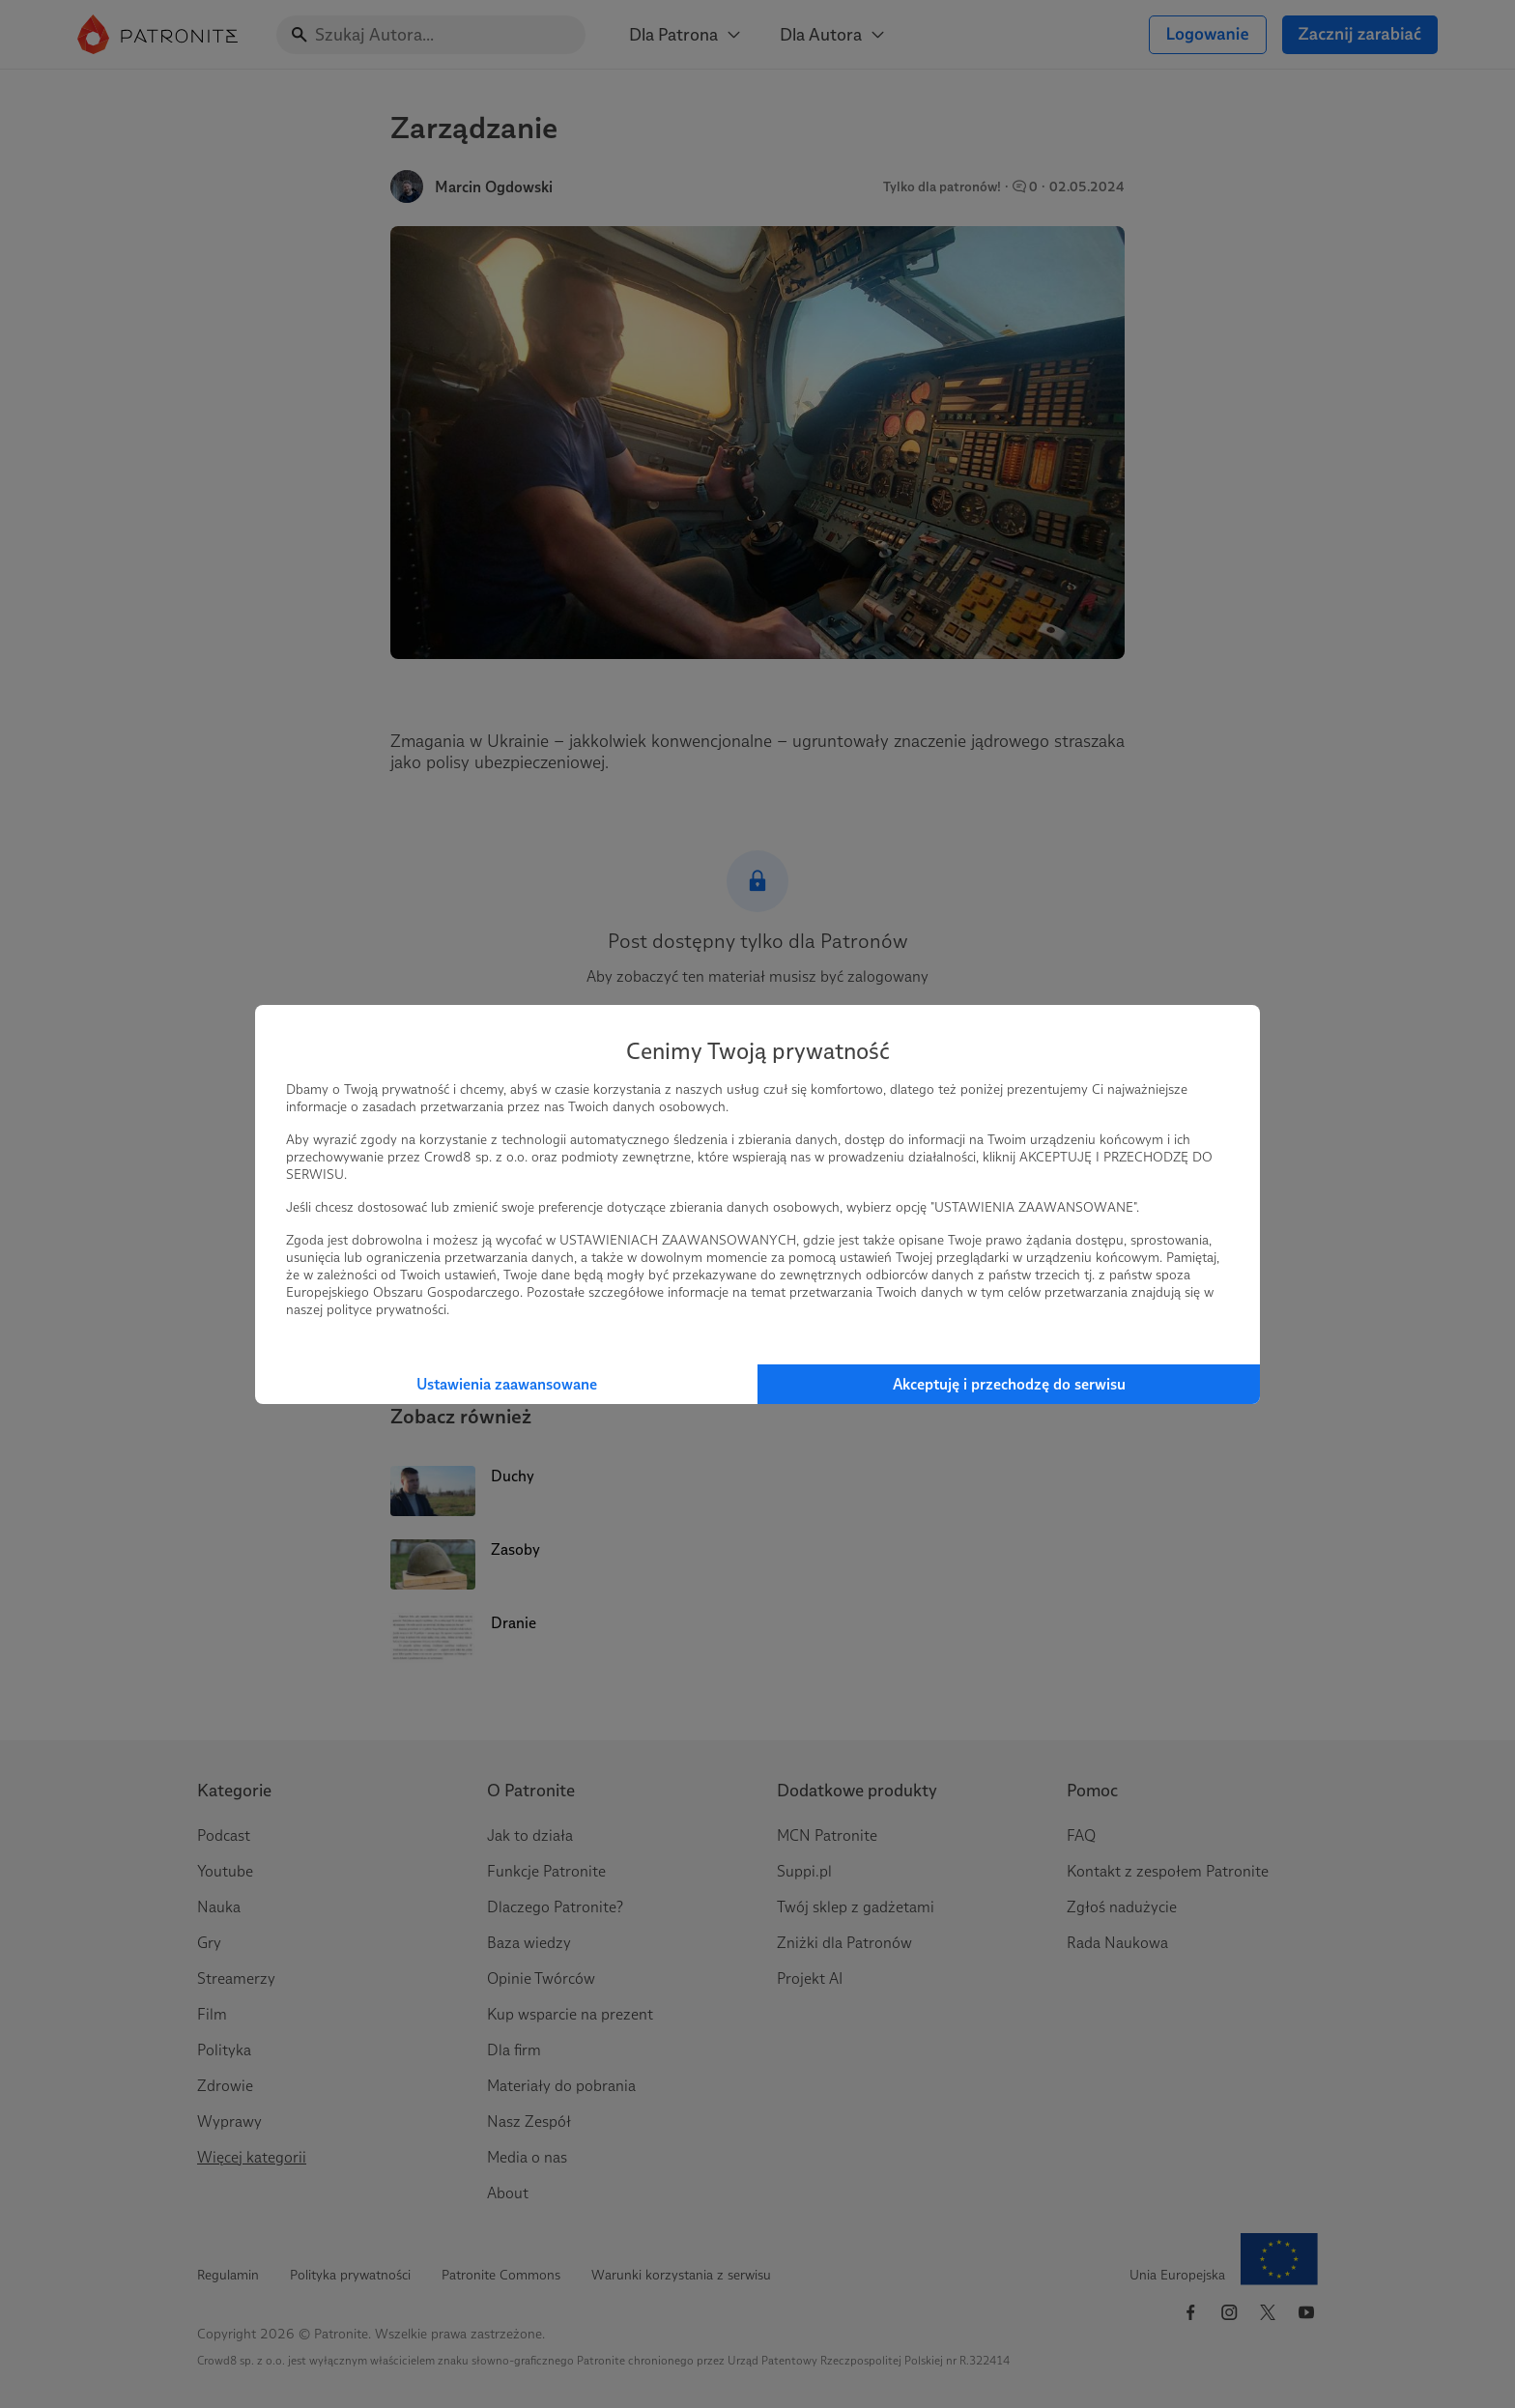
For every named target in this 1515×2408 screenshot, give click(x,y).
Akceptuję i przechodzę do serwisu (1009, 1384)
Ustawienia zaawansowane (506, 1384)
